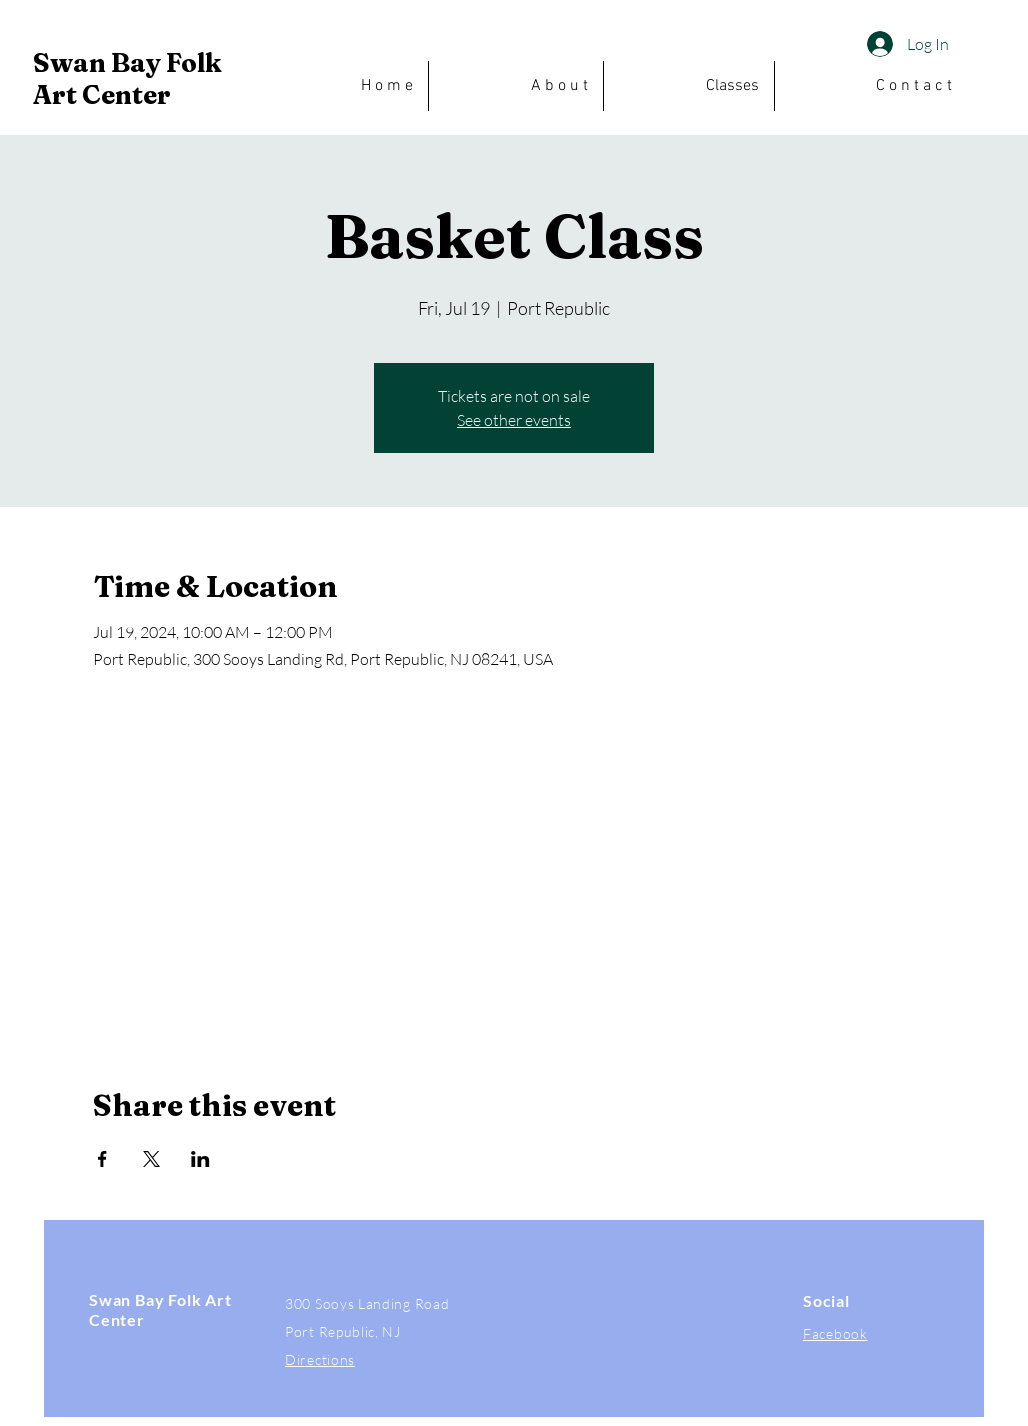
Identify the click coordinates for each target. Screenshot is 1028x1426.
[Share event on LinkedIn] (200, 1159)
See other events (514, 420)
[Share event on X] (151, 1159)
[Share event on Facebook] (102, 1159)
